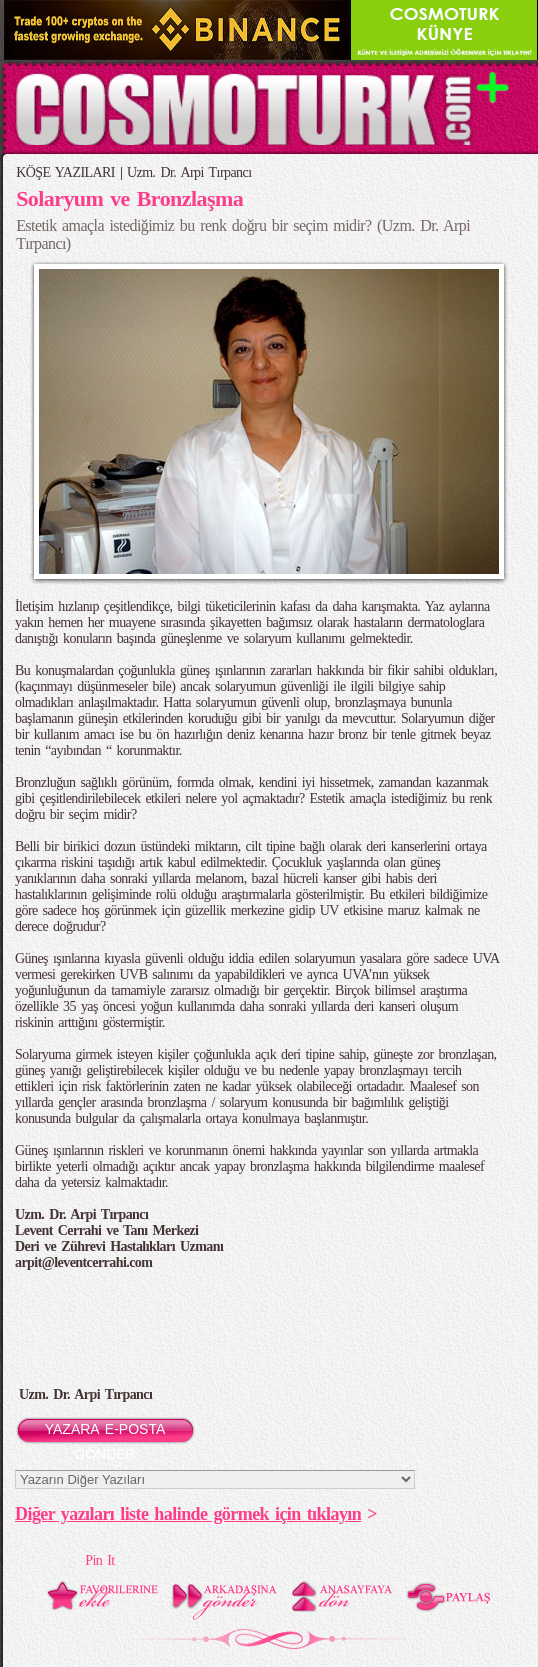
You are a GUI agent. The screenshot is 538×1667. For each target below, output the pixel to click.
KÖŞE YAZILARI (65, 172)
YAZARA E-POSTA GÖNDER (105, 1432)
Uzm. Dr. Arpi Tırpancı (189, 172)
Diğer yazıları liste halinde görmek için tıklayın (188, 1514)
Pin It (99, 1560)
